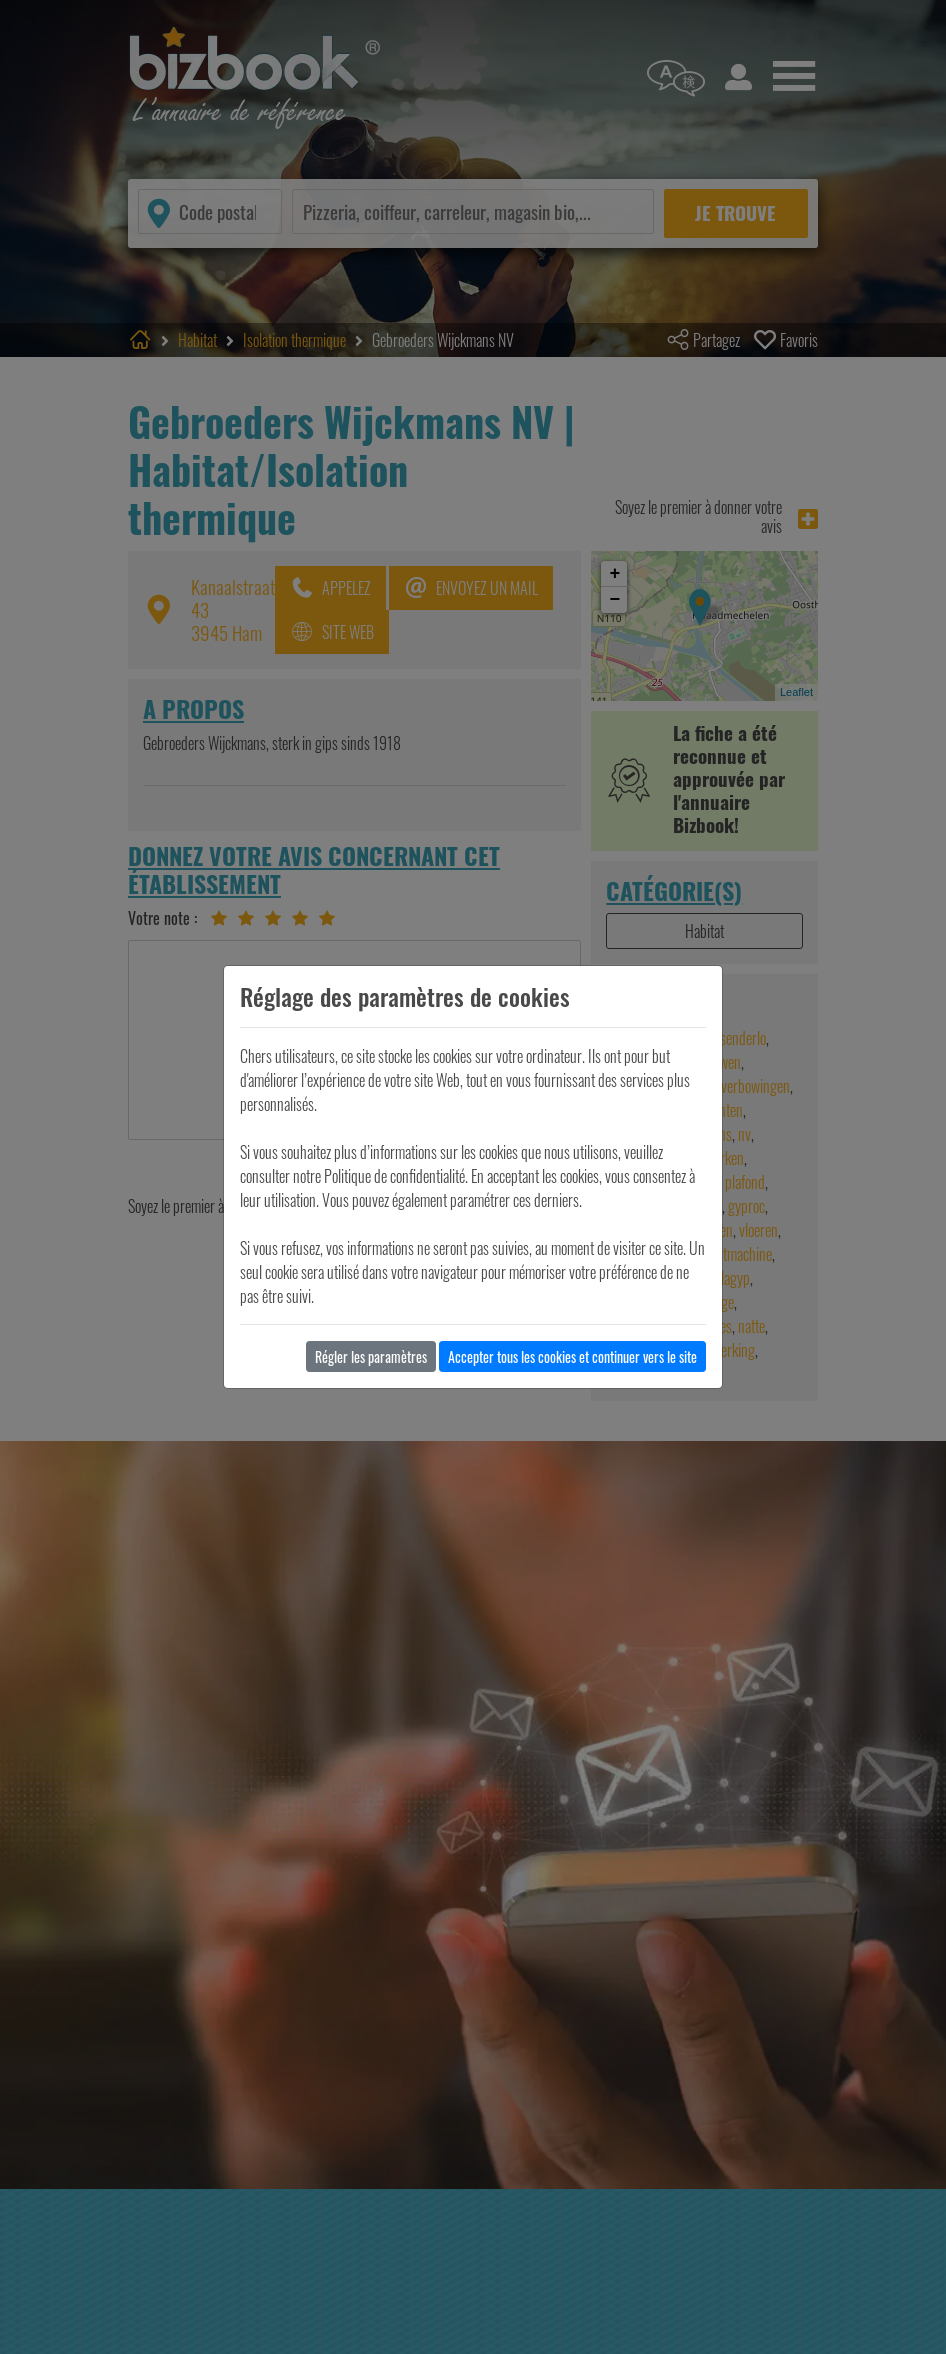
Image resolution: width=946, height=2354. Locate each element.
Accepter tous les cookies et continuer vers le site (572, 1356)
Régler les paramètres (371, 1356)
